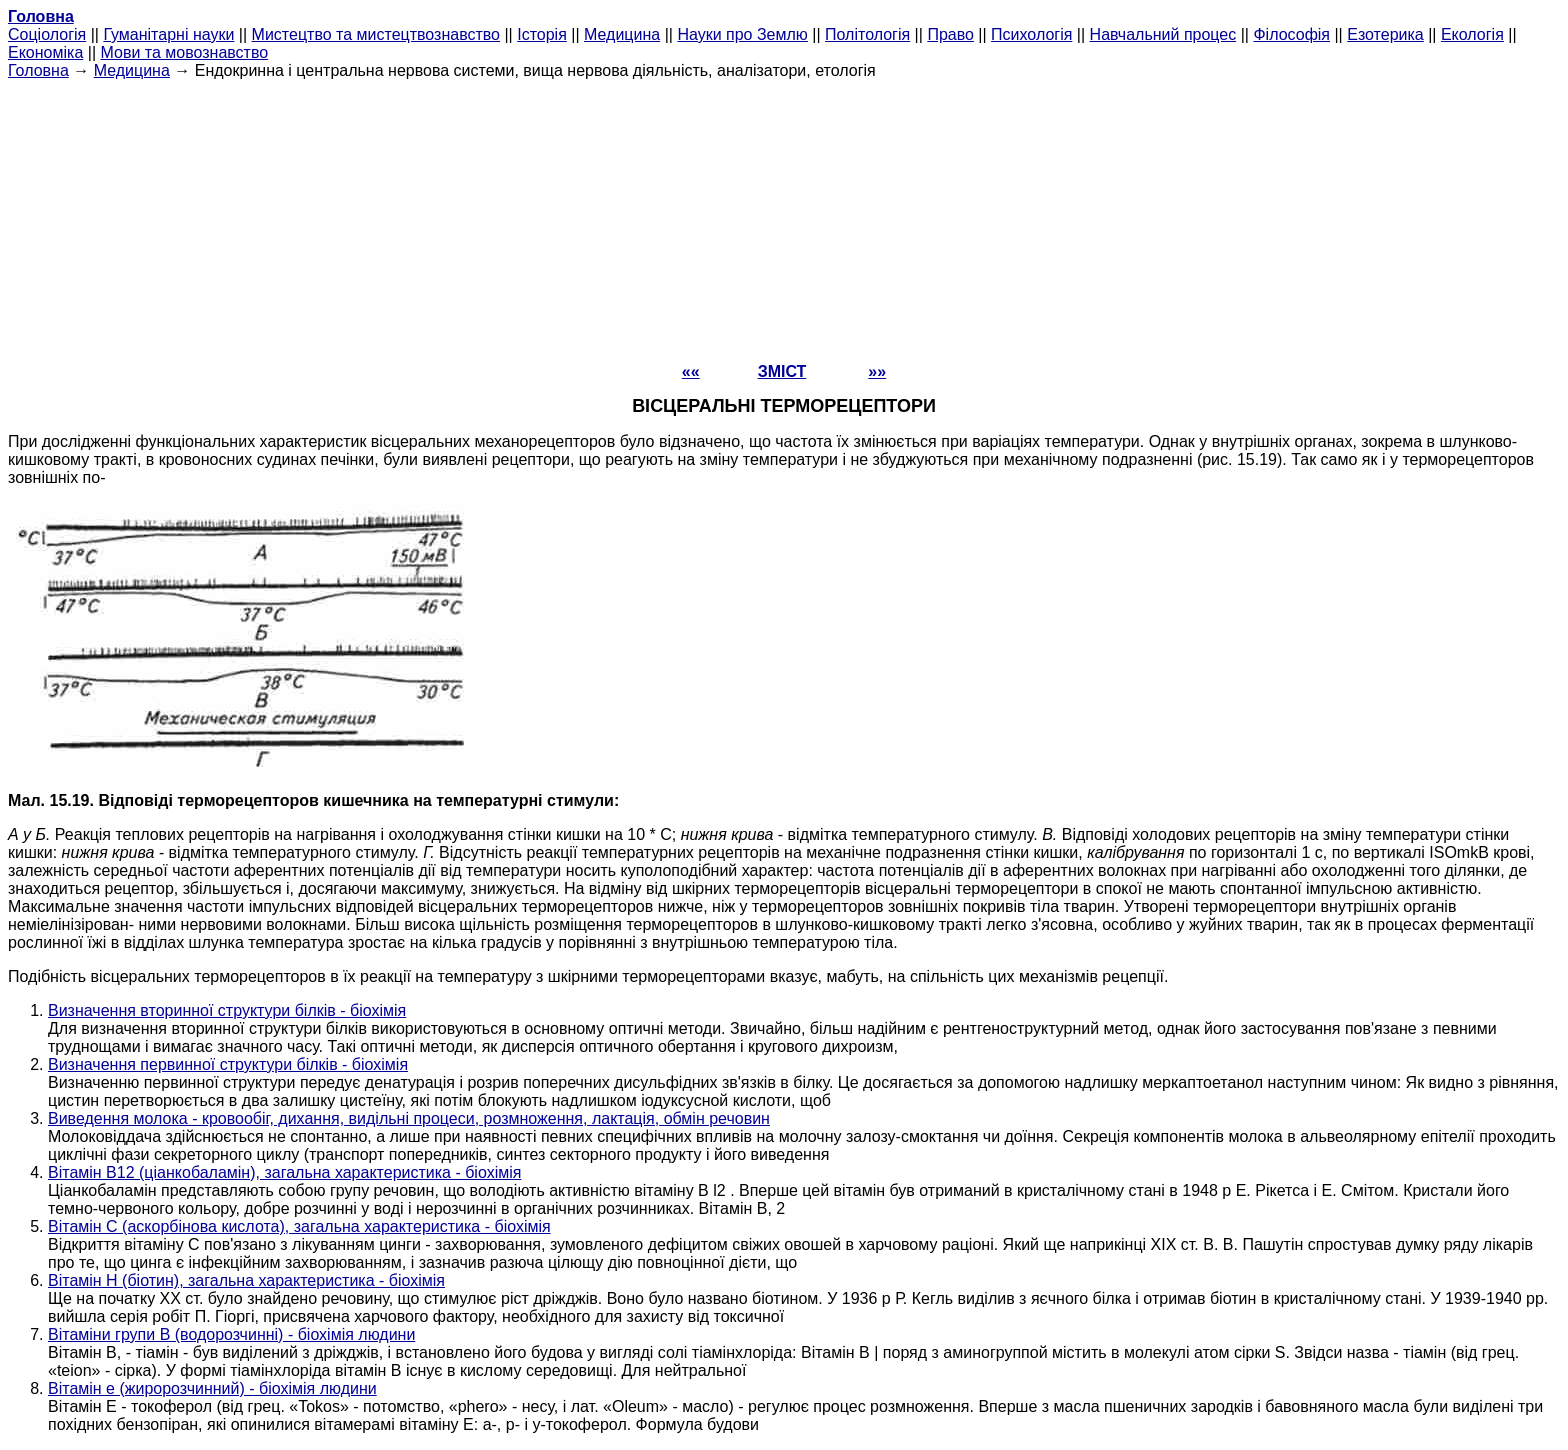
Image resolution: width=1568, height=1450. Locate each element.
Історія (542, 34)
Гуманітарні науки (168, 34)
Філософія (1291, 34)
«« (691, 371)
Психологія (1031, 34)
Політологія (867, 34)
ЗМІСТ (782, 371)
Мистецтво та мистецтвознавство (376, 34)
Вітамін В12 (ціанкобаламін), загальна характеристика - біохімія (284, 1172)
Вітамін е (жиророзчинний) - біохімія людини (212, 1388)
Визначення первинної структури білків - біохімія (228, 1064)
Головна (38, 70)
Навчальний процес (1163, 34)
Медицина (622, 34)
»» (877, 371)
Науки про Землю (742, 34)
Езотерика (1385, 34)
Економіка (45, 52)
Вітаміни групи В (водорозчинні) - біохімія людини (231, 1334)
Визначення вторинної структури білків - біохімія (227, 1010)
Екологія (1472, 34)
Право (950, 34)
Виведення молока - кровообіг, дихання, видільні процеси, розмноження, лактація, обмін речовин (409, 1118)
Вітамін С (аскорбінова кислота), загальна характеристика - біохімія (299, 1226)
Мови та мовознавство (185, 52)
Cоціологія (47, 34)
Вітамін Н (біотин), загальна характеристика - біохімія (246, 1280)
